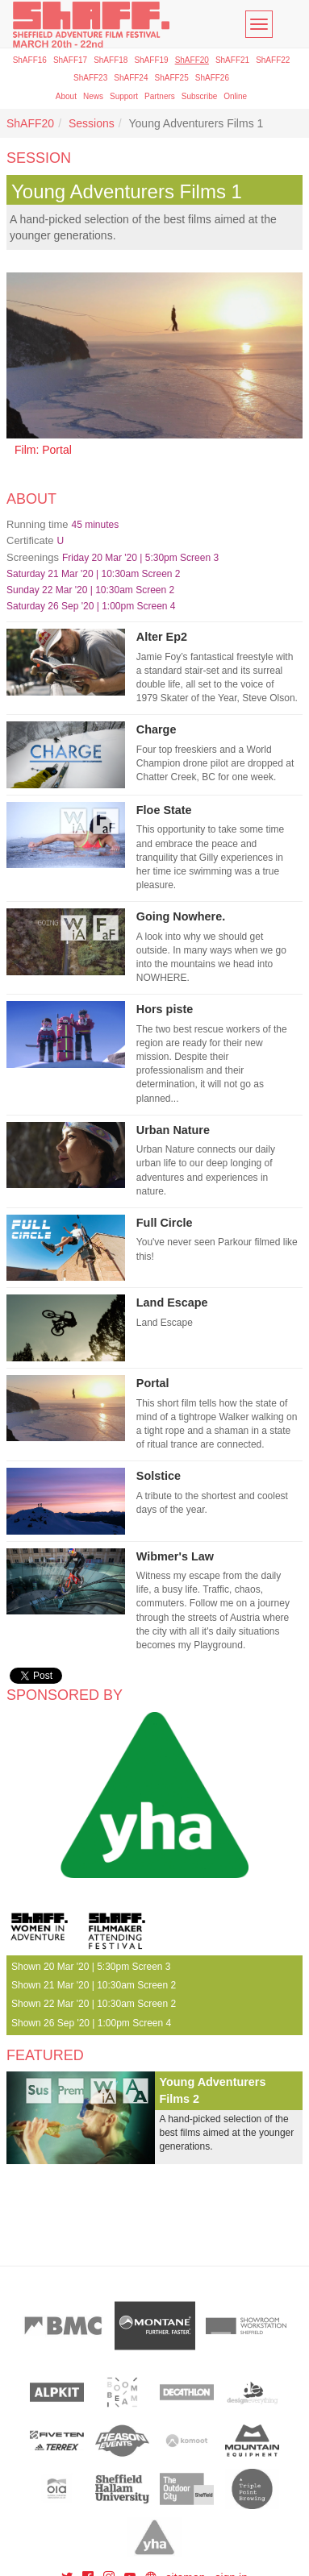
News (93, 96)
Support (124, 96)
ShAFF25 (172, 77)
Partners (159, 96)
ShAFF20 (192, 60)
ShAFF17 (70, 60)
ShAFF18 (110, 60)
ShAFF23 (90, 77)
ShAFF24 (131, 77)
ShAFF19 (151, 60)
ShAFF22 (273, 60)
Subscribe (199, 96)
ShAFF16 (30, 60)
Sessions (92, 123)
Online (235, 96)
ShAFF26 (212, 77)
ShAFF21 (232, 60)
